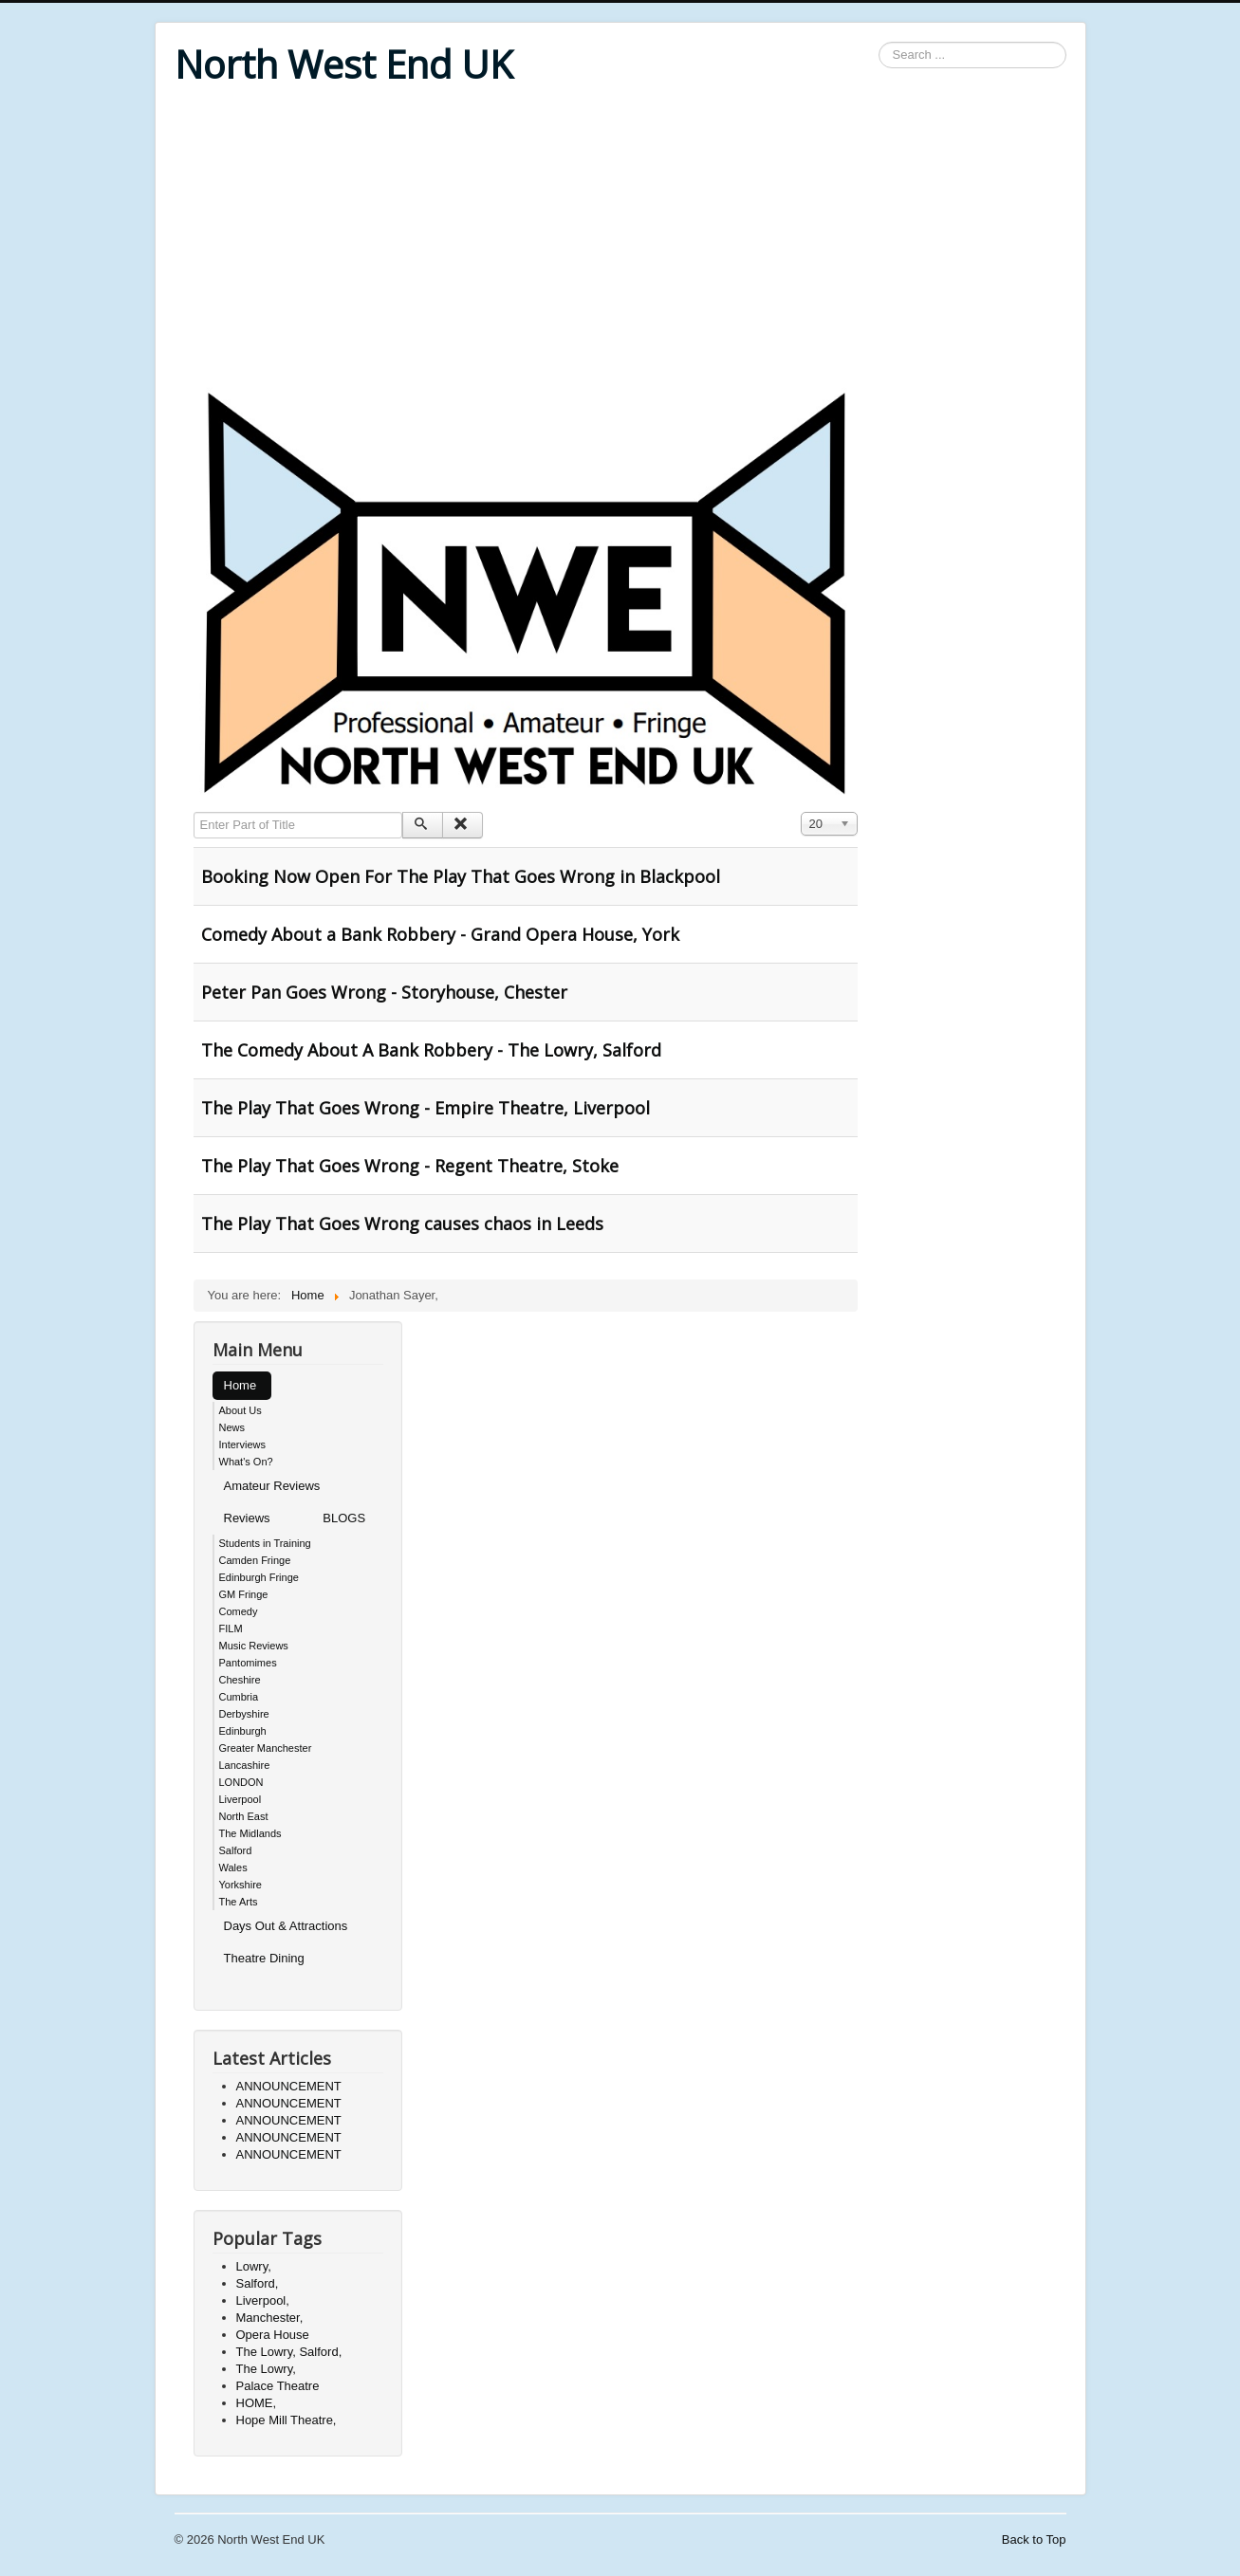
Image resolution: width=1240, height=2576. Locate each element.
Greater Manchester (265, 1748)
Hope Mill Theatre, (286, 2420)
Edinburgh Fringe (259, 1577)
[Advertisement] (620, 239)
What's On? (246, 1461)
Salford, (257, 2283)
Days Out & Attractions (286, 1926)
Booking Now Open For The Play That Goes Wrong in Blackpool (460, 876)
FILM (231, 1628)
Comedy (238, 1611)
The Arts (238, 1901)
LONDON (241, 1782)
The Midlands (250, 1833)
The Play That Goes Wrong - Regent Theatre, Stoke (410, 1165)
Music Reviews (253, 1645)
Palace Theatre (278, 2386)
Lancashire (244, 1765)
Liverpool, (262, 2300)
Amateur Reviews (272, 1486)
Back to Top (1034, 2539)
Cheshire (240, 1679)
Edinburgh (243, 1731)
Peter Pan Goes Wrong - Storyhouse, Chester (384, 992)
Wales (233, 1867)
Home (240, 1385)
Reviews (247, 1518)
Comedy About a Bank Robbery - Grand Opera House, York (440, 934)
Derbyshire (244, 1714)
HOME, (256, 2403)
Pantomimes (248, 1662)
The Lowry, (266, 2369)
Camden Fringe (255, 1560)
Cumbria (239, 1696)
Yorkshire (240, 1884)
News (232, 1427)
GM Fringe (243, 1594)
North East (243, 1816)
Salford (235, 1850)
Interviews (243, 1444)
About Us (240, 1410)
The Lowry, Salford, (289, 2352)
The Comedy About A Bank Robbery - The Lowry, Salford (431, 1050)
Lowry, (253, 2266)
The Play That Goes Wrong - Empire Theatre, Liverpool (425, 1107)
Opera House (272, 2335)
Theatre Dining (264, 1958)
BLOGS (344, 1518)
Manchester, (270, 2317)
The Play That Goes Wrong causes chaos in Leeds (402, 1223)
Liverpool (240, 1799)
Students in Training (265, 1543)
